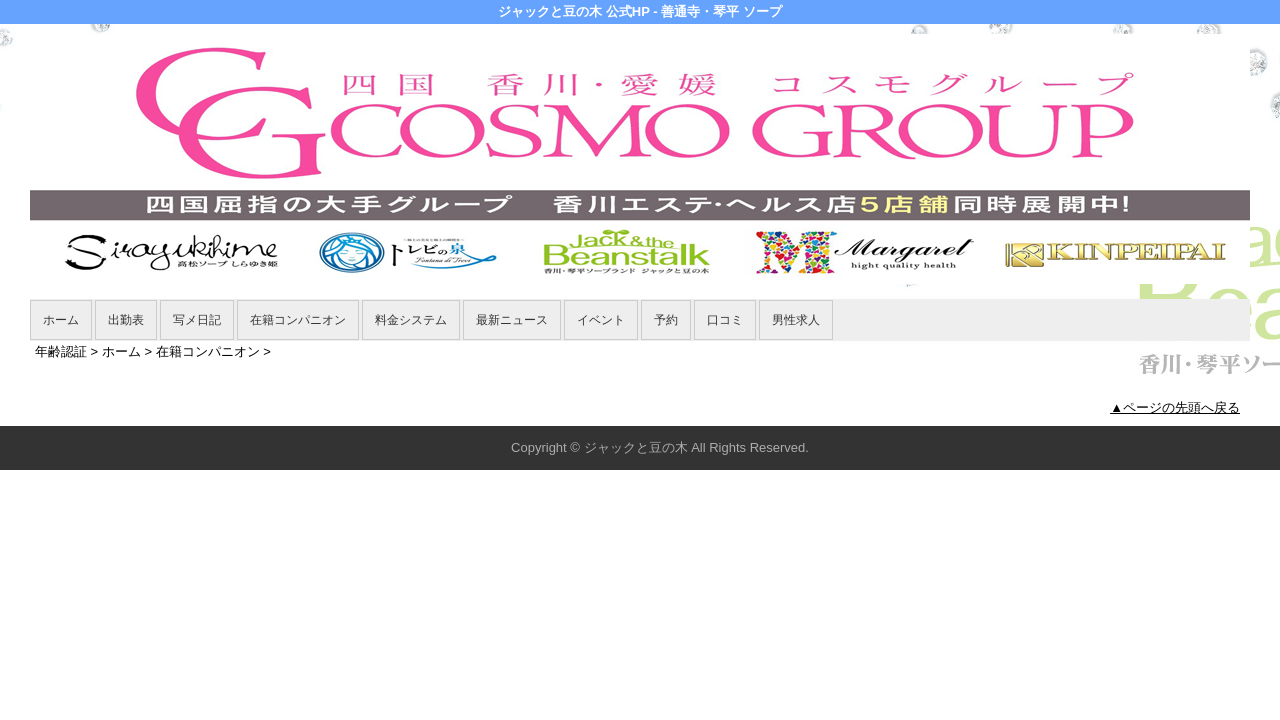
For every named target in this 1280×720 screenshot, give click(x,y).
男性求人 (796, 320)
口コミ (725, 320)
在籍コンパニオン (298, 320)
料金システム (411, 320)
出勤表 (126, 320)
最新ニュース (512, 320)
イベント (601, 320)
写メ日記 (197, 320)
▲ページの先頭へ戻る (1175, 407)
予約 (666, 320)
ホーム (61, 320)
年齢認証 (61, 351)
